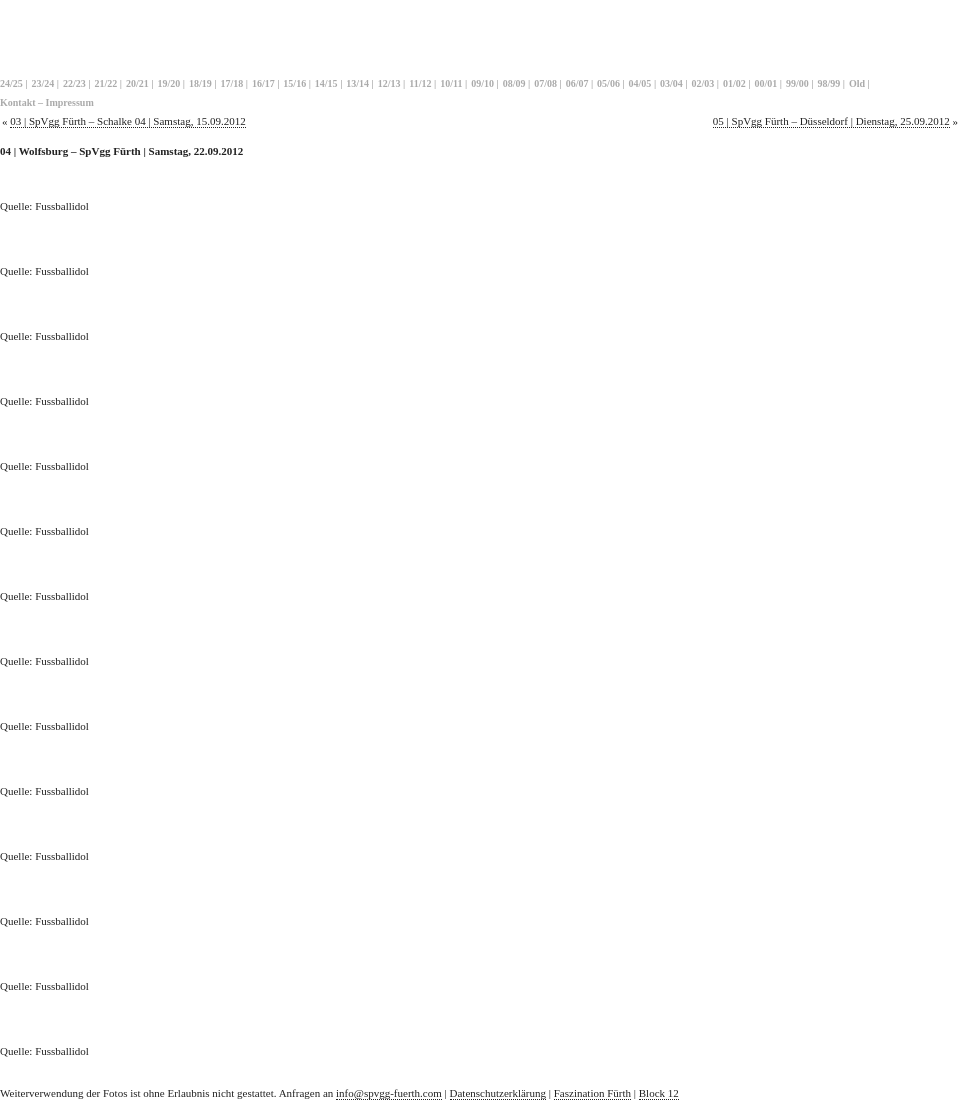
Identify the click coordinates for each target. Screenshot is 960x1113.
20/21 (137, 83)
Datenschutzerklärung (498, 1093)
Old (857, 83)
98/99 (829, 83)
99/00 (797, 83)
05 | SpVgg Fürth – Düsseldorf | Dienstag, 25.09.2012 (831, 121)
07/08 (545, 83)
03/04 (671, 83)
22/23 (74, 83)
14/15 (326, 83)
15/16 (294, 83)
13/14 (357, 83)
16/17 (263, 83)
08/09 (514, 83)
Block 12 (659, 1093)
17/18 (231, 83)
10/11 (451, 83)
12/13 (389, 83)
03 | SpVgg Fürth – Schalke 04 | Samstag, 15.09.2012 (127, 121)
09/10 (482, 83)
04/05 (640, 83)
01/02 (734, 83)
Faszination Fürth (592, 1093)
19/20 (168, 83)
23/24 (42, 83)
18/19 (200, 83)
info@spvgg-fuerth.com (389, 1093)
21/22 (105, 83)
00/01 (766, 83)
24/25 (11, 83)
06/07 (577, 83)
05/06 (608, 83)
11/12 (420, 83)
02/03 (703, 83)
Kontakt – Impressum (47, 102)
